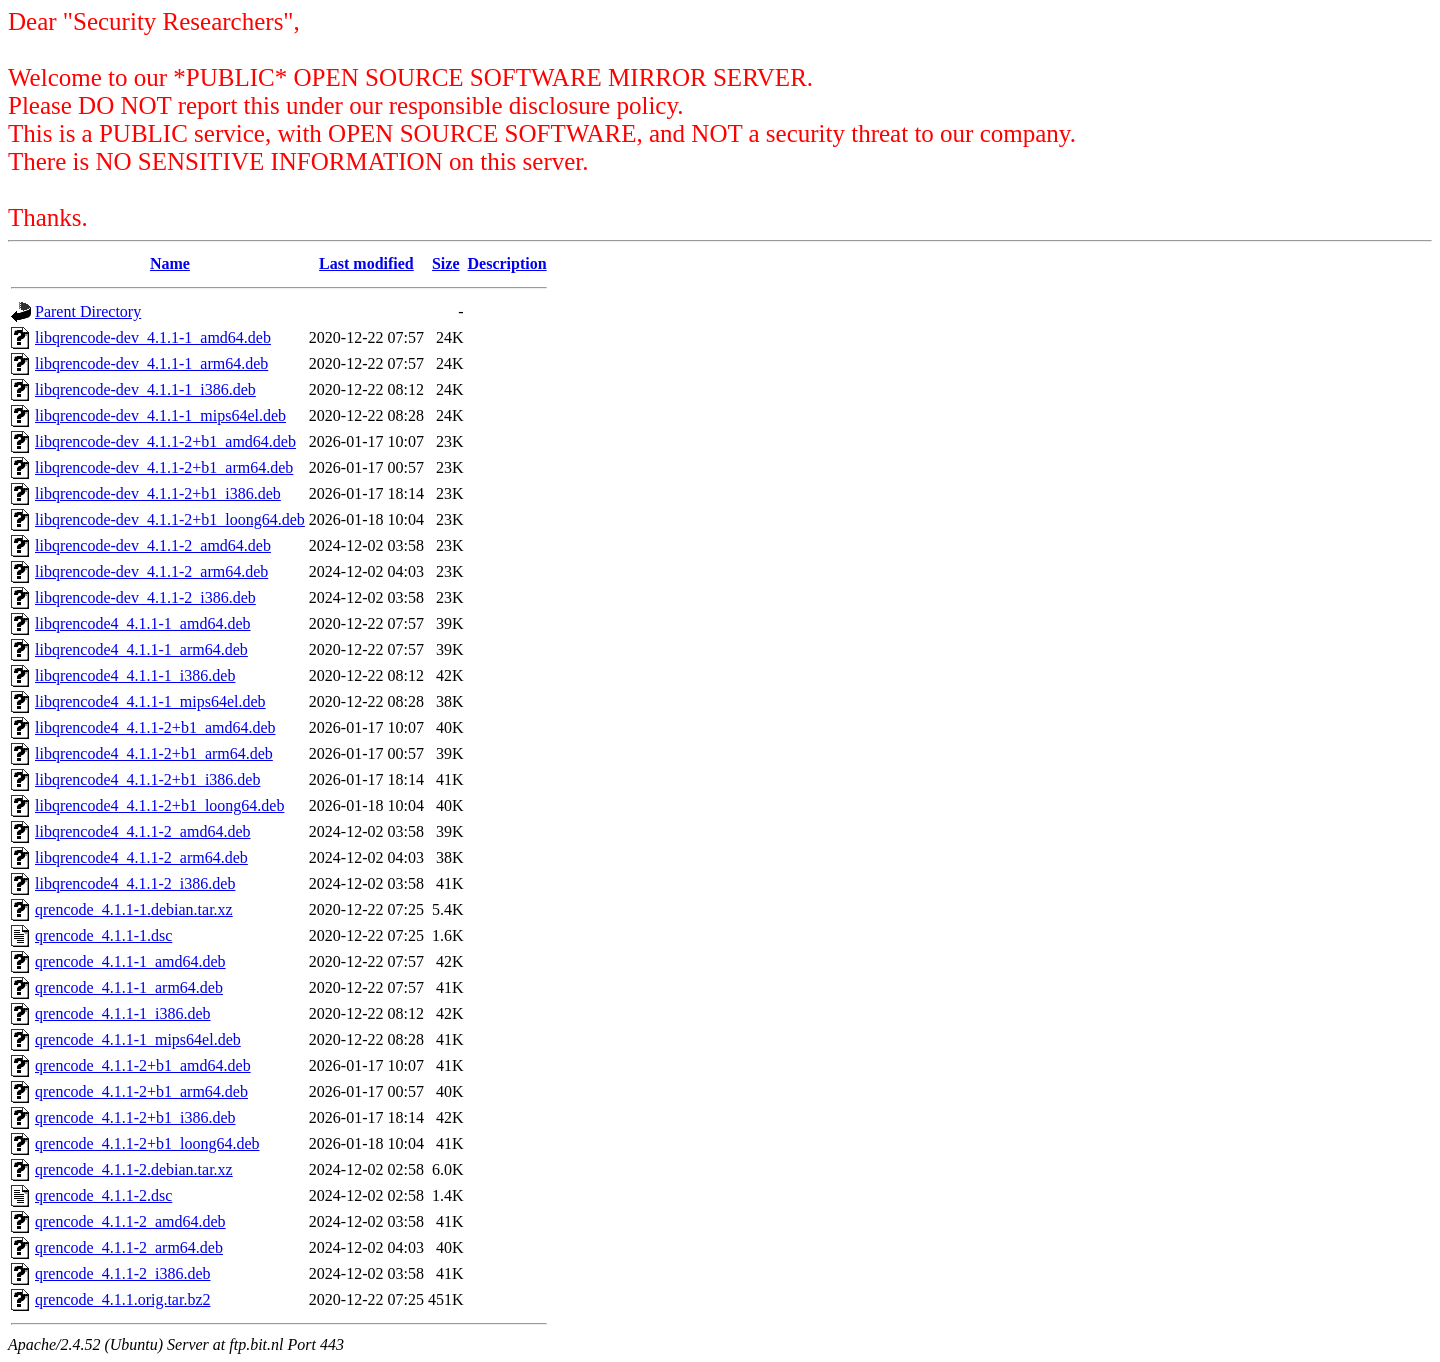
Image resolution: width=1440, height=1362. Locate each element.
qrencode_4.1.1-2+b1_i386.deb (135, 1117)
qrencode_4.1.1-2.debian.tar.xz (134, 1169)
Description (507, 263)
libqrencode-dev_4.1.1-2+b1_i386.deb (158, 493)
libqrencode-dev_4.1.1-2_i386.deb (145, 597)
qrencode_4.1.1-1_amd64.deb (130, 961)
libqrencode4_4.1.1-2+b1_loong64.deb (159, 805)
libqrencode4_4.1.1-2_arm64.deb (141, 857)
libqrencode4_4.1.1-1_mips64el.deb (150, 701)
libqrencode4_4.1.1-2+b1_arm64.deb (154, 753)
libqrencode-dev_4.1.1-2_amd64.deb (153, 545)
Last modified (366, 263)
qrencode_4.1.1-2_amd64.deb (130, 1221)
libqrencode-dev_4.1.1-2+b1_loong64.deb (170, 519)
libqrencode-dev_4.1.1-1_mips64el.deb (160, 415)
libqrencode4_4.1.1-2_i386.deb (135, 883)
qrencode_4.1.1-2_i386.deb (123, 1273)
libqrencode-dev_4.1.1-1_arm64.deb (151, 363)
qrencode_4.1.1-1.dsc (103, 935)
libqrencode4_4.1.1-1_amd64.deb (143, 623)
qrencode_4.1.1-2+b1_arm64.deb (141, 1091)
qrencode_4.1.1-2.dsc (103, 1195)
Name (170, 263)
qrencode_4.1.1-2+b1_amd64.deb (143, 1065)
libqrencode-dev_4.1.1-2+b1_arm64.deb (164, 467)
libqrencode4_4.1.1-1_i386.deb (135, 675)
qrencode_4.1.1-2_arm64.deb (129, 1247)
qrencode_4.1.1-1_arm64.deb (129, 987)
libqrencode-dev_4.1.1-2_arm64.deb (151, 571)
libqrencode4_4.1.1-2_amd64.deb (143, 831)
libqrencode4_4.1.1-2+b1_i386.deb (147, 779)
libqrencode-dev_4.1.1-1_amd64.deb (153, 337)
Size (446, 263)
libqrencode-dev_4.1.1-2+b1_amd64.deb (165, 441)
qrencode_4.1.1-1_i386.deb (123, 1013)
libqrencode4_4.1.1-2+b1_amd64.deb (155, 727)
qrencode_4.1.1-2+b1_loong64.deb (147, 1143)
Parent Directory (88, 311)
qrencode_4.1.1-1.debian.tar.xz (134, 909)
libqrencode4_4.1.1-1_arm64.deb (141, 649)
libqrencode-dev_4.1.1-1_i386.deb (145, 389)
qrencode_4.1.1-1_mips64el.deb (138, 1039)
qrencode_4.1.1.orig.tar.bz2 (123, 1299)
